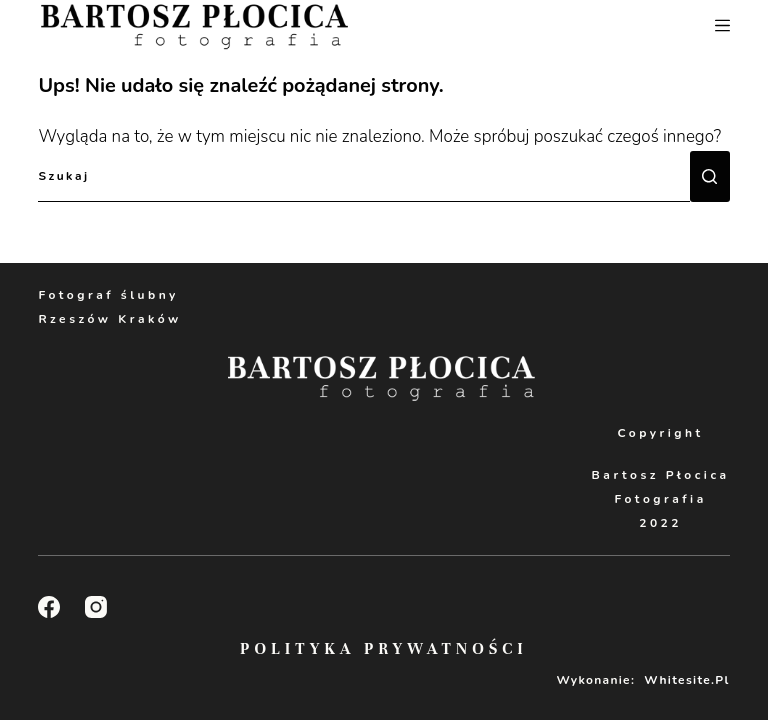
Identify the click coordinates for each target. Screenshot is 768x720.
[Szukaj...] (363, 176)
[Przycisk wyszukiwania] (710, 176)
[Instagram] (96, 607)
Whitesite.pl (686, 680)
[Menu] (722, 25)
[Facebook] (49, 607)
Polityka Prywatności (384, 649)
